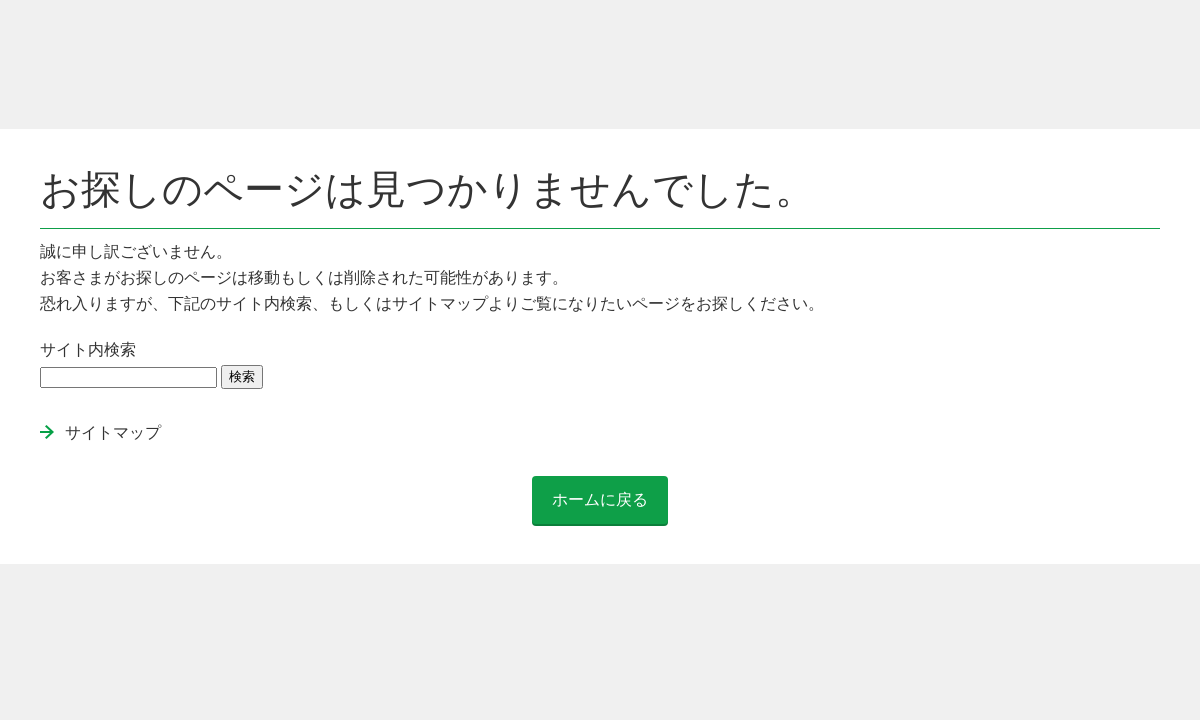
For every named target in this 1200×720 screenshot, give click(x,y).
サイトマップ (113, 432)
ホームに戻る (600, 499)
